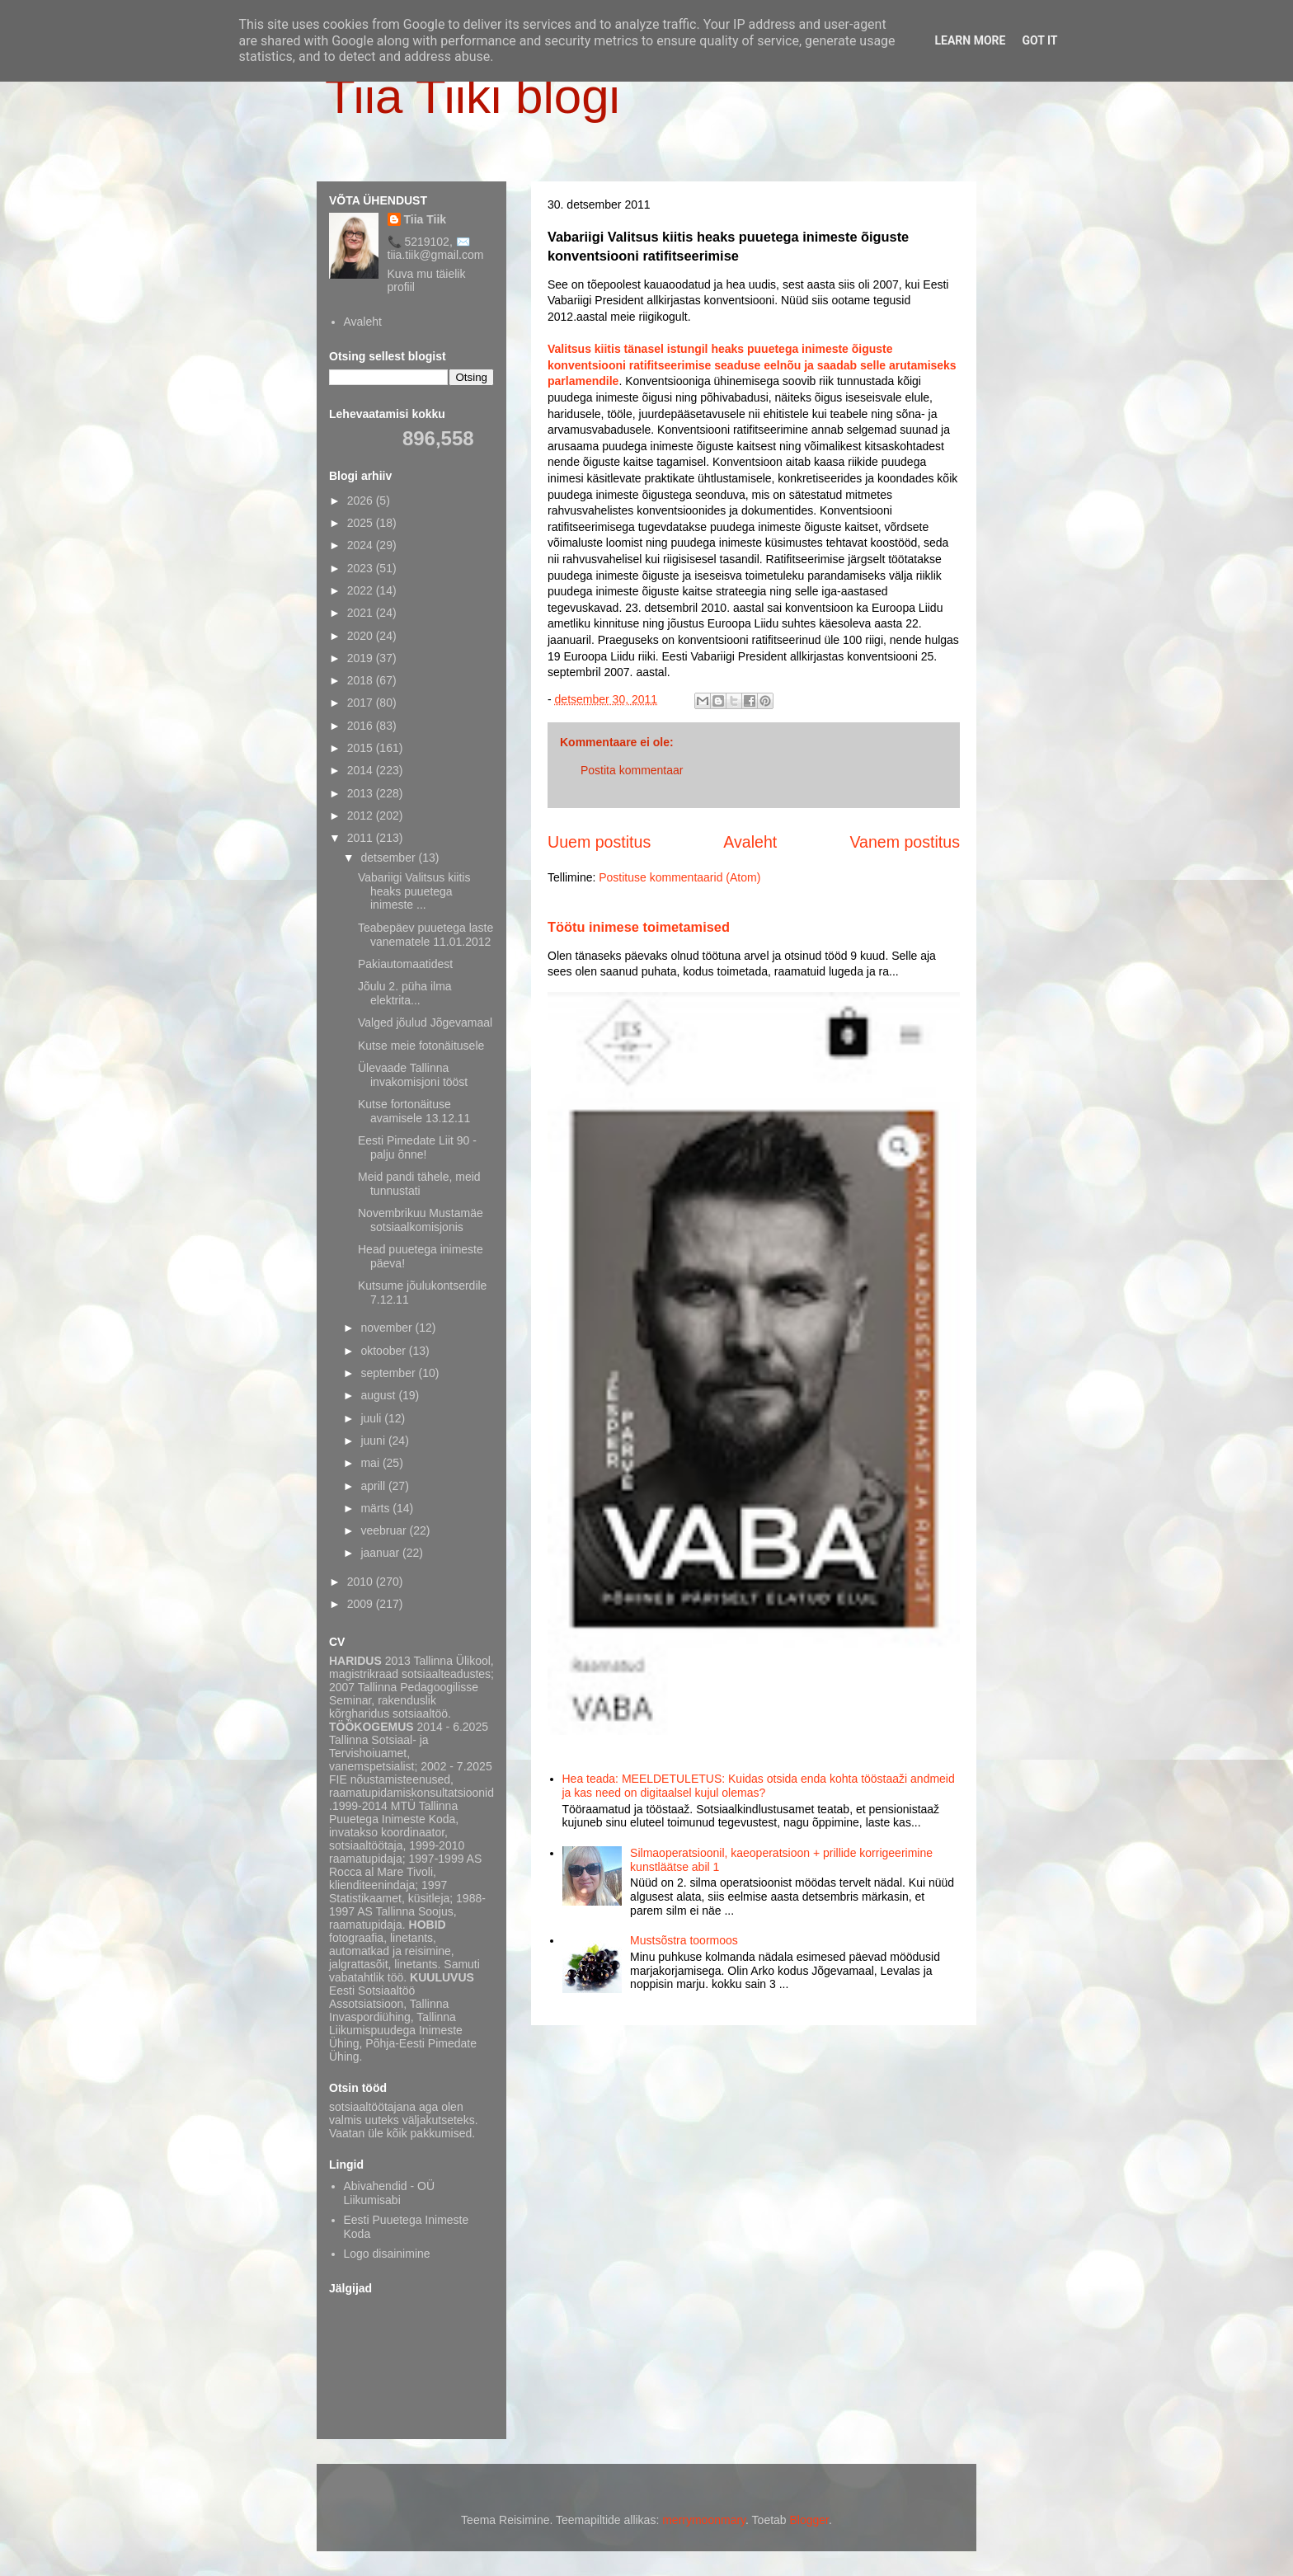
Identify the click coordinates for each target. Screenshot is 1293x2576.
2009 (361, 1603)
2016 (361, 725)
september (389, 1373)
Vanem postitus (904, 842)
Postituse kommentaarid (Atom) (679, 877)
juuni (374, 1440)
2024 (361, 545)
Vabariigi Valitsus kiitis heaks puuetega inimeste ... (414, 891)
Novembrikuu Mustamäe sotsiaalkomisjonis (420, 1220)
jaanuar (381, 1552)
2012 (361, 815)
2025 (361, 522)
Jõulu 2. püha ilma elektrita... (405, 993)
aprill (374, 1485)
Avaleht (750, 842)
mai (371, 1462)
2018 (361, 680)
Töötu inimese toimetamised (639, 926)
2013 (361, 793)
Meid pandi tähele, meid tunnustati (419, 1183)
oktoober (384, 1350)
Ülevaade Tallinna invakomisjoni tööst (413, 1074)
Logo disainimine (387, 2253)
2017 (361, 702)
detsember (389, 857)
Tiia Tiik (425, 219)
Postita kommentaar (632, 770)
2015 (361, 747)
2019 (361, 658)
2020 (361, 635)
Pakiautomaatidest (405, 964)
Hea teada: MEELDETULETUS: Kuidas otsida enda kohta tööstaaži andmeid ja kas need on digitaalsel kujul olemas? (758, 1785)
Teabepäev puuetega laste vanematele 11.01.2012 (425, 934)
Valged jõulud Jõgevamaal (425, 1022)
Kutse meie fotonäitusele (421, 1045)
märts (376, 1508)
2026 (361, 500)
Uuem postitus (599, 842)
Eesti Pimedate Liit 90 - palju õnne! (417, 1147)
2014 (361, 770)
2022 (361, 590)
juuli (372, 1418)
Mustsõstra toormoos (684, 1940)
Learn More (969, 40)
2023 (361, 568)
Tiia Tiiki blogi (472, 96)
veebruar (384, 1530)
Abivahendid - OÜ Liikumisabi (389, 2193)
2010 (361, 1581)
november (387, 1327)
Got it (1039, 40)
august (379, 1395)
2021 (361, 612)
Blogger (809, 2520)
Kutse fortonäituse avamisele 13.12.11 (414, 1111)
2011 (361, 837)
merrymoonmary (703, 2520)
